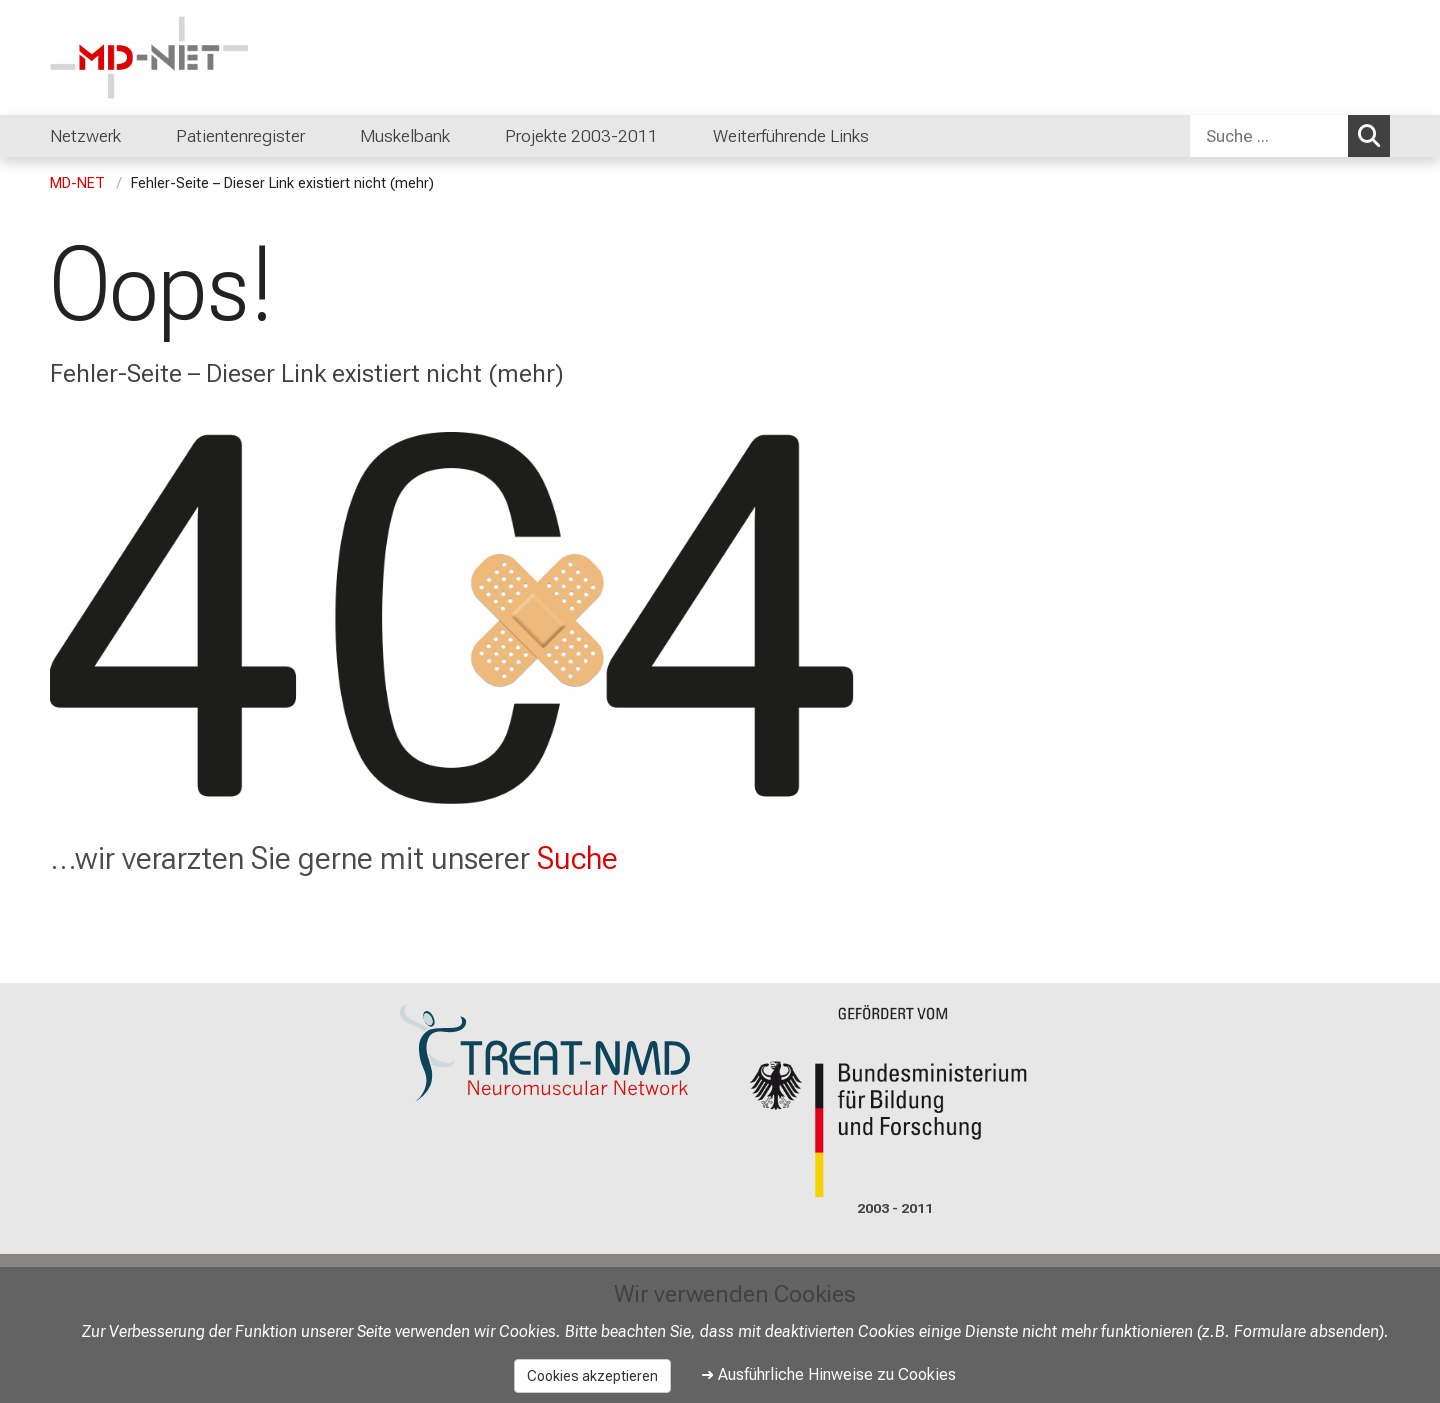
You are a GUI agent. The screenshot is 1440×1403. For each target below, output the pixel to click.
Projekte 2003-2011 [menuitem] (581, 136)
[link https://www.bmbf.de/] (895, 1101)
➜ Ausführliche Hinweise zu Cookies (828, 1374)
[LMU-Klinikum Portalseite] (170, 57)
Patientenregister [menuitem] (240, 136)
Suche (577, 858)
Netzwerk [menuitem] (85, 136)
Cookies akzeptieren (592, 1376)
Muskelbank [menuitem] (405, 136)
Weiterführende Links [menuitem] (791, 136)
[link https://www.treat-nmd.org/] (545, 1053)
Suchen (1374, 135)
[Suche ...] (1269, 136)
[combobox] (1290, 136)
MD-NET (77, 183)
